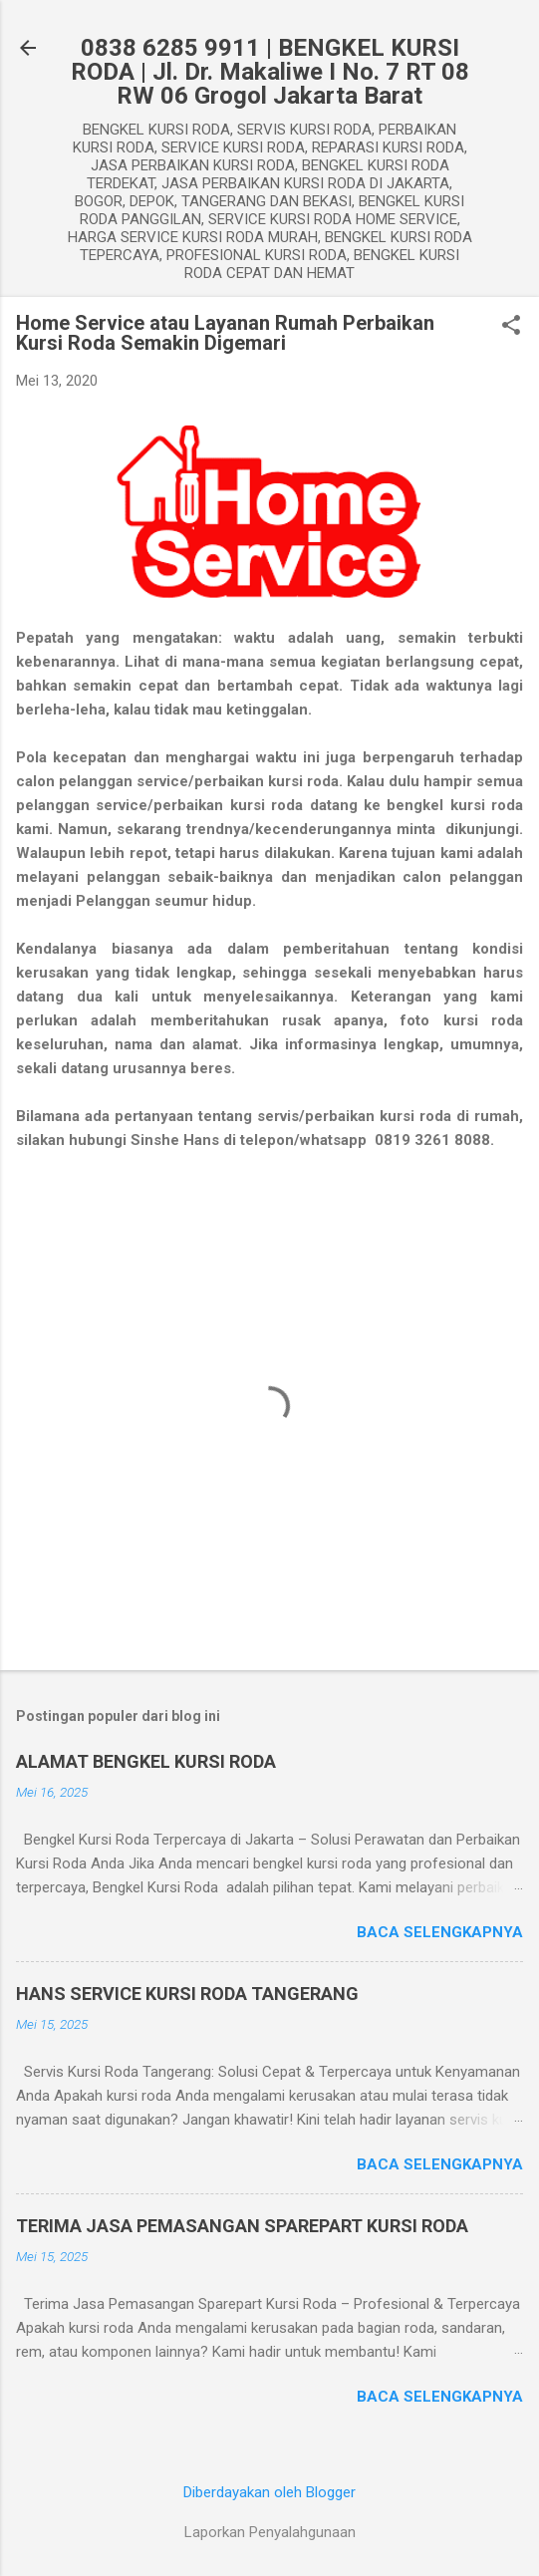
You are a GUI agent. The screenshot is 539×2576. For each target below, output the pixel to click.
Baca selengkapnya (440, 1932)
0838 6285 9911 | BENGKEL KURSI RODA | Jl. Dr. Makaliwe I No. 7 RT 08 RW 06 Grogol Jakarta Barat (270, 72)
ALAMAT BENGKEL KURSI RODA (146, 1761)
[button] (511, 327)
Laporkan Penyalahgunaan (270, 2532)
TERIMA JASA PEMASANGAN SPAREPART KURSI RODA (242, 2225)
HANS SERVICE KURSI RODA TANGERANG (187, 1993)
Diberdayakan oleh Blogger (269, 2492)
